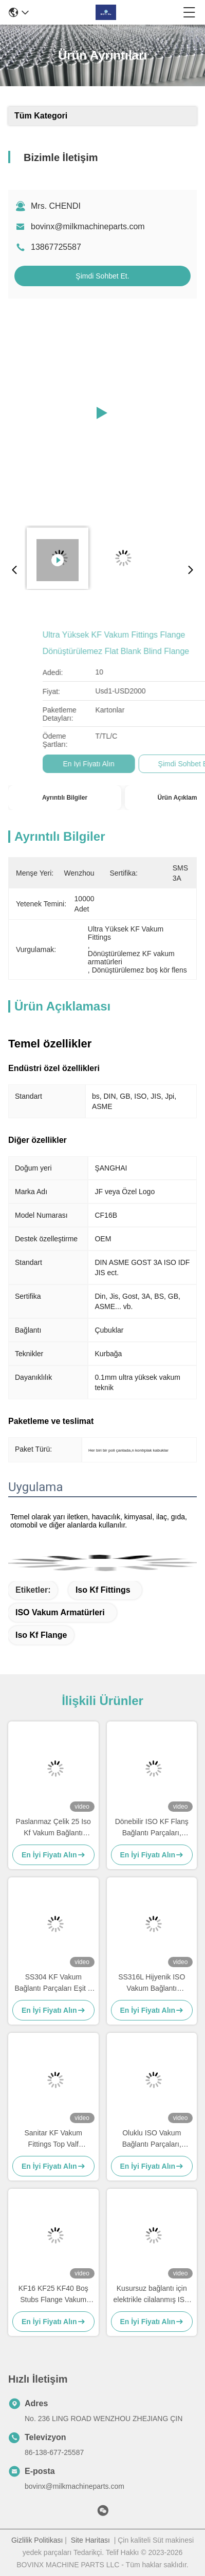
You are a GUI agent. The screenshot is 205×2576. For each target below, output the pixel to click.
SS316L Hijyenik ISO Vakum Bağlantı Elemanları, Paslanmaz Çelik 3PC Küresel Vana (152, 1983)
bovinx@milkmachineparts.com (88, 226)
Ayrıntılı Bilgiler (64, 797)
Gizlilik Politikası (37, 2540)
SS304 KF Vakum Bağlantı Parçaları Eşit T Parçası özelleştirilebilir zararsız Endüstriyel (53, 1983)
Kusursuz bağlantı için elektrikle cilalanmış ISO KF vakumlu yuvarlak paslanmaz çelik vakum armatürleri (152, 2294)
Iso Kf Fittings (103, 1590)
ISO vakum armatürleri (60, 1612)
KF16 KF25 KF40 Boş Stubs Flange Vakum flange (53, 2294)
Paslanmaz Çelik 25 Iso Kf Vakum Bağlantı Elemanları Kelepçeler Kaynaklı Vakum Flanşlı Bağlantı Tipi (53, 1827)
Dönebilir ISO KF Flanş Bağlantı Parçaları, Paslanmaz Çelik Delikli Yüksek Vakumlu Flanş (152, 1827)
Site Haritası (90, 2540)
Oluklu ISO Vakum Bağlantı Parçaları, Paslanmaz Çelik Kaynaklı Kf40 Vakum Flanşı (152, 2139)
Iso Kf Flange (41, 1635)
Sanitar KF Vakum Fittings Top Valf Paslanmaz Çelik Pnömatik (53, 2139)
